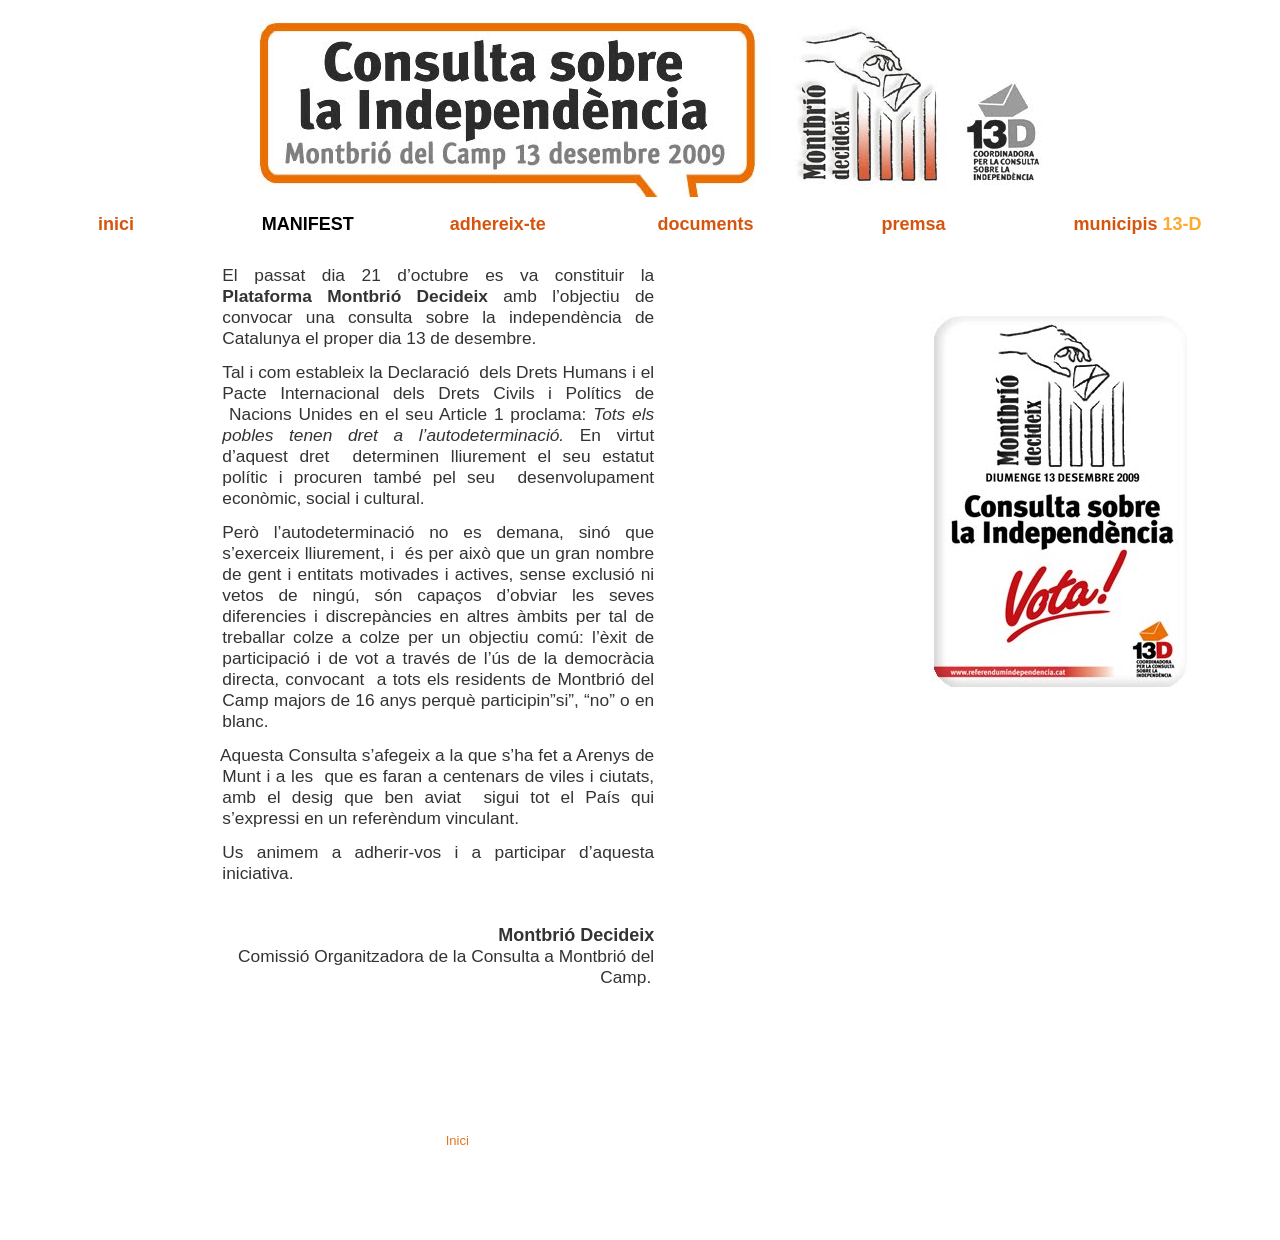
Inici (457, 1140)
